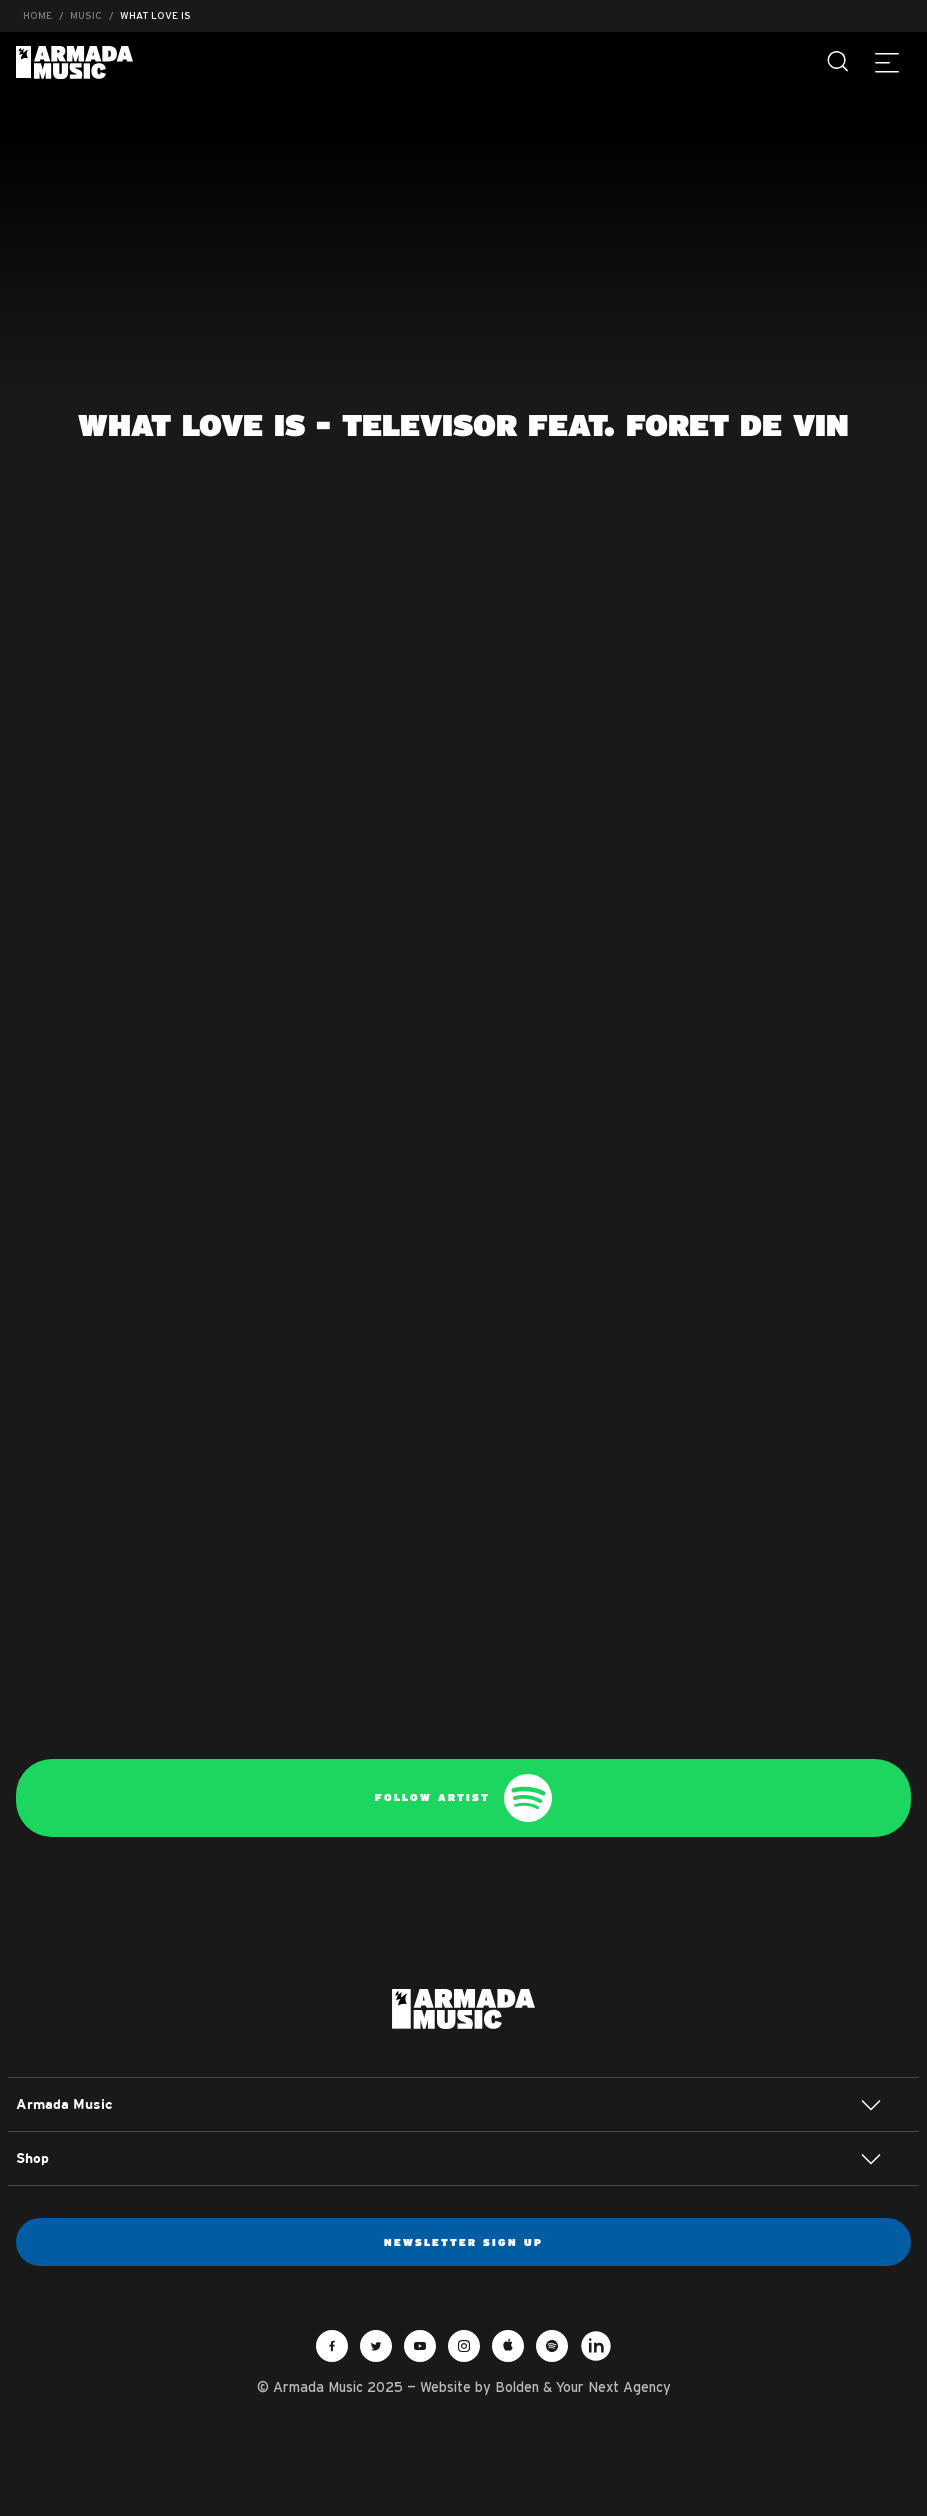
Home (37, 15)
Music (86, 15)
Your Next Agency (613, 2387)
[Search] (839, 62)
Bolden (517, 2387)
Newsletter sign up (463, 2242)
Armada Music (74, 62)
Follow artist (463, 1798)
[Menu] (887, 62)
